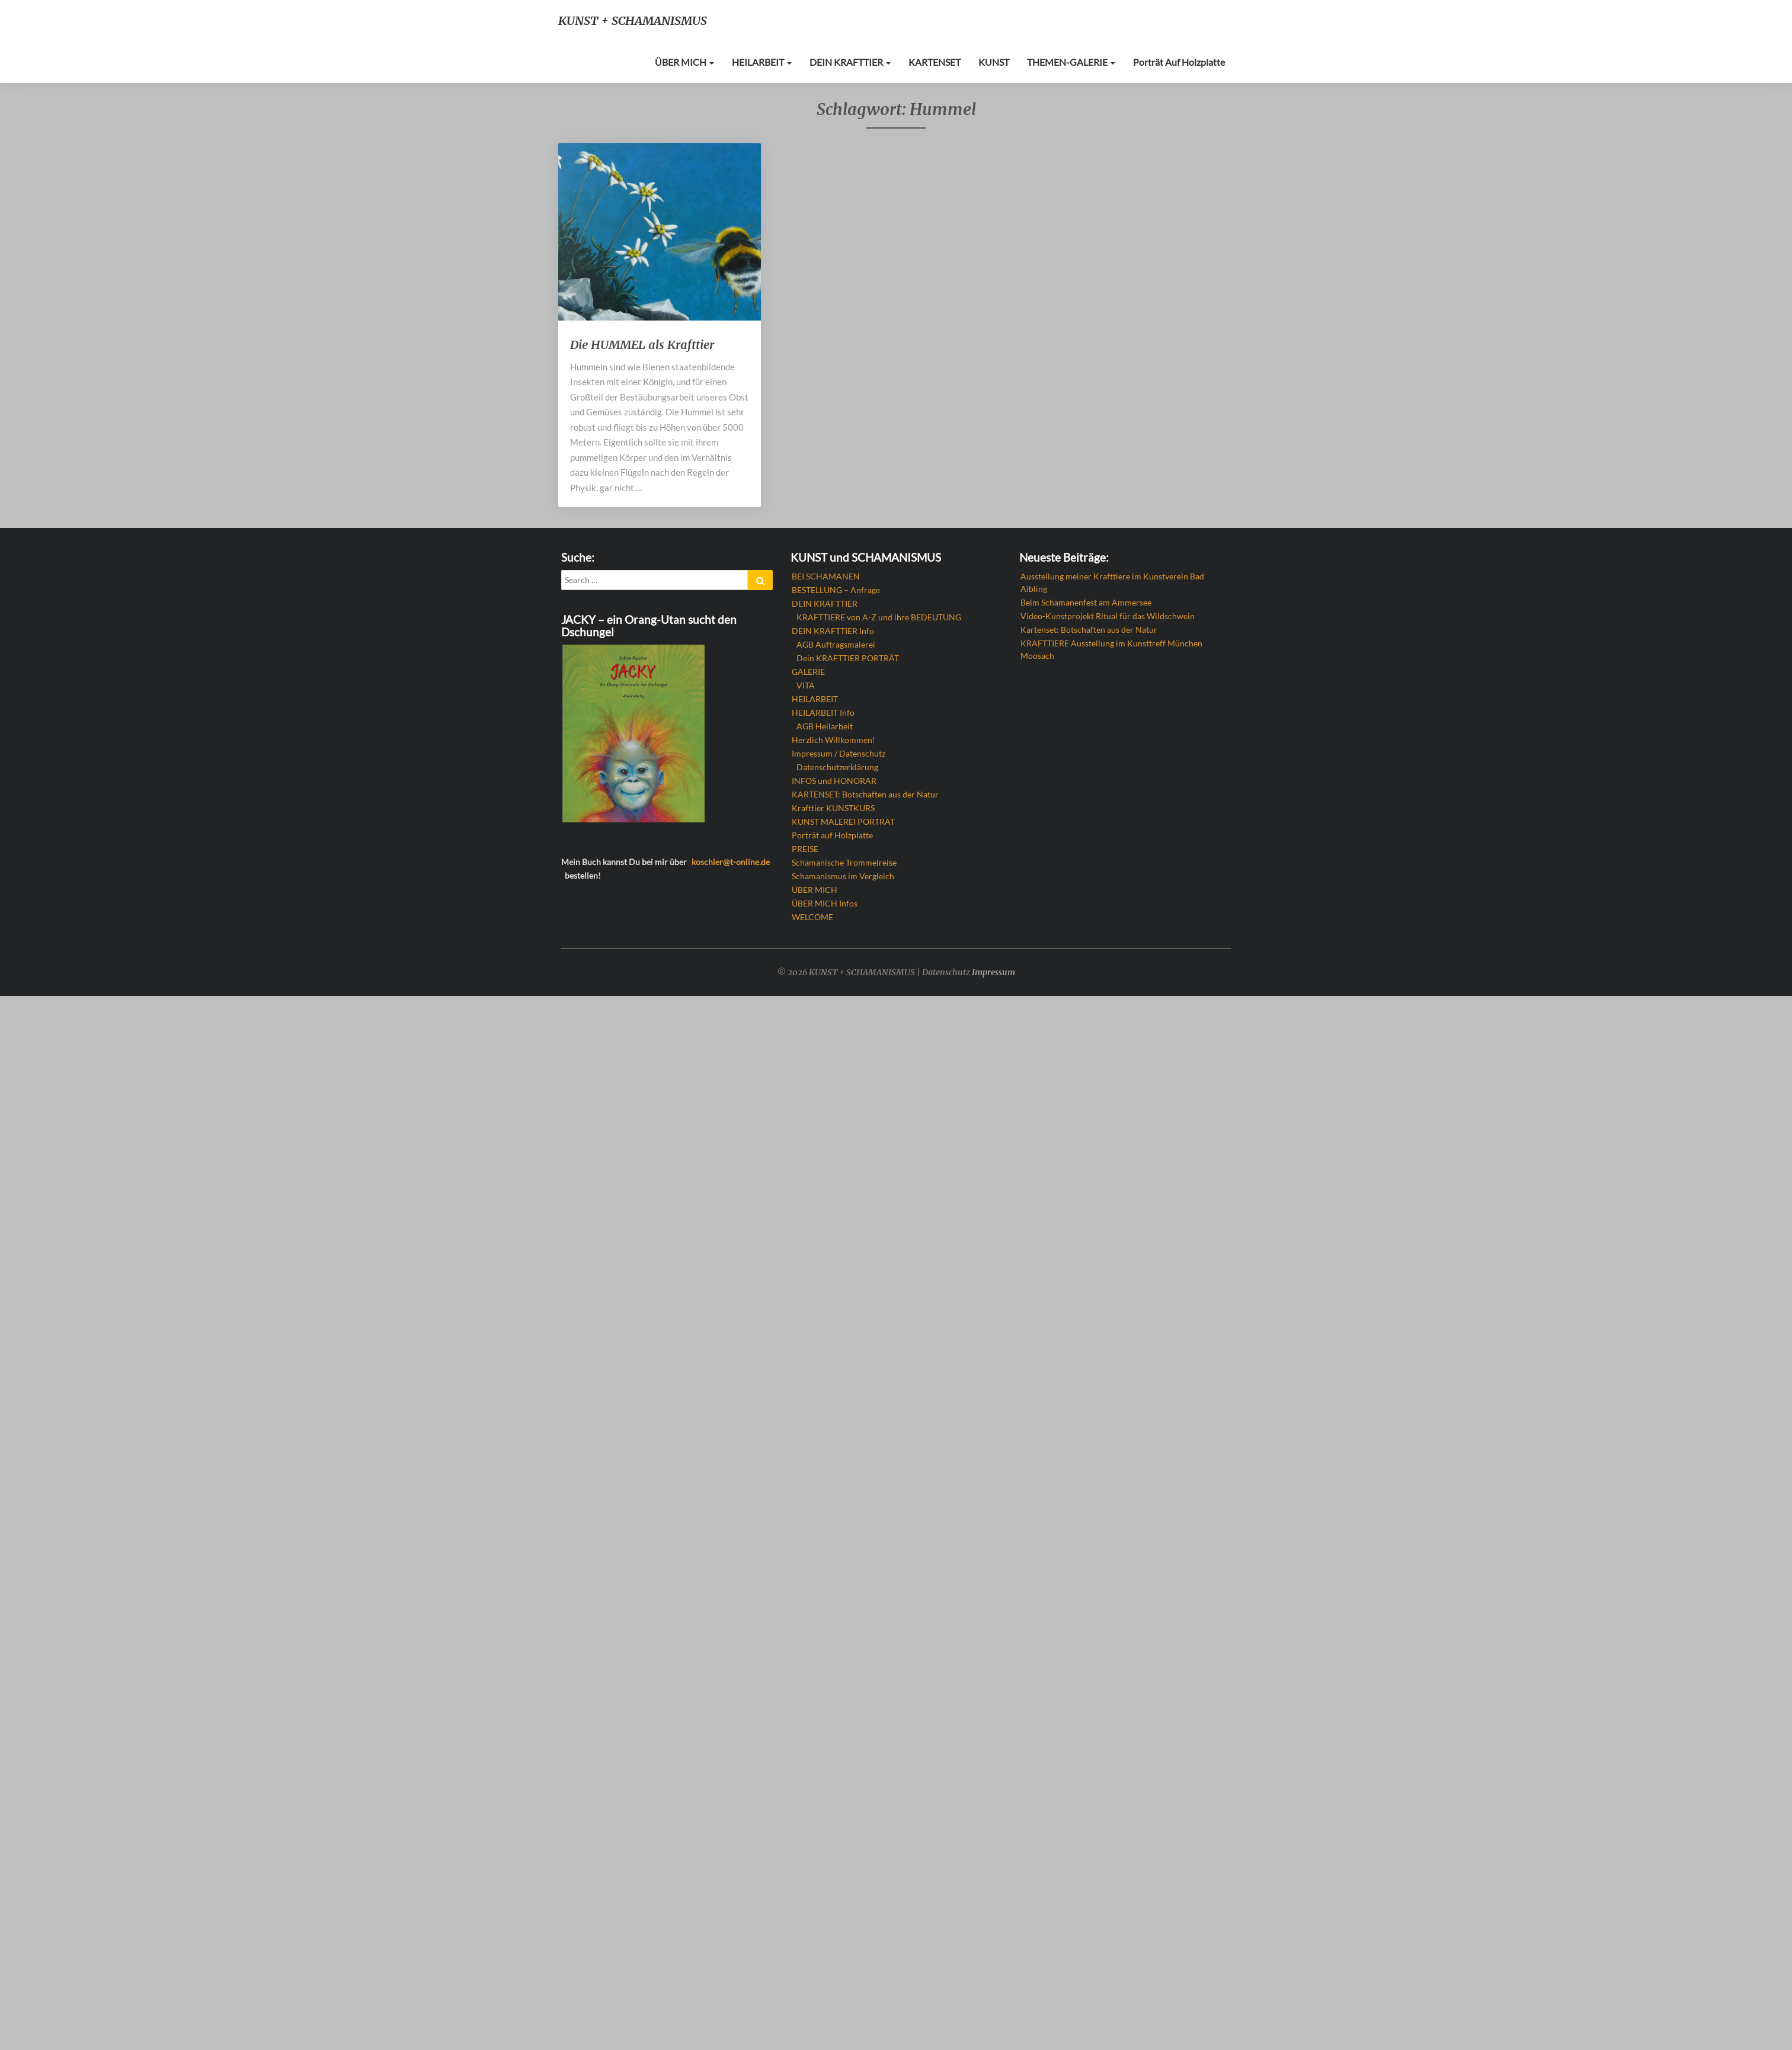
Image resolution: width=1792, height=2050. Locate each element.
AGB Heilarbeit (824, 726)
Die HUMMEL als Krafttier (642, 344)
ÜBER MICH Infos (824, 903)
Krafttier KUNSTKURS (833, 808)
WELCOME (812, 917)
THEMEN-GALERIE (1077, 62)
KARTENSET (945, 62)
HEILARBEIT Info (823, 712)
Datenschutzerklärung (837, 767)
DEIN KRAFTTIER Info (833, 631)
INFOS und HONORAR (834, 781)
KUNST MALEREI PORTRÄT (843, 821)
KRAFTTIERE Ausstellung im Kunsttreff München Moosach (1111, 649)
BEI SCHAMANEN (826, 576)
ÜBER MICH (701, 62)
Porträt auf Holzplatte (1181, 62)
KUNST (1002, 62)
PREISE (805, 849)
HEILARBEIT (776, 62)
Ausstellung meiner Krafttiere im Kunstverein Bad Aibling (1112, 582)
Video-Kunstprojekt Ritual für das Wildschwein (1107, 616)
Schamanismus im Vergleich (843, 876)
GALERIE (808, 672)
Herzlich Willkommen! (833, 740)
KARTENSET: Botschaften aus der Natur (865, 794)
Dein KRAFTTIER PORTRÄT (847, 658)
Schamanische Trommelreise (844, 862)
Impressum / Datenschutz (838, 753)
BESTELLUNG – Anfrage (836, 590)
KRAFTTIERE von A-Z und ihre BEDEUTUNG (878, 617)
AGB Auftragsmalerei (835, 644)
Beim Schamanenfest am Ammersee (1085, 602)
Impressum (993, 972)
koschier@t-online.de (731, 862)
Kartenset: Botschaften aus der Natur (1088, 629)
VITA (805, 685)
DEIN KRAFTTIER (863, 62)
